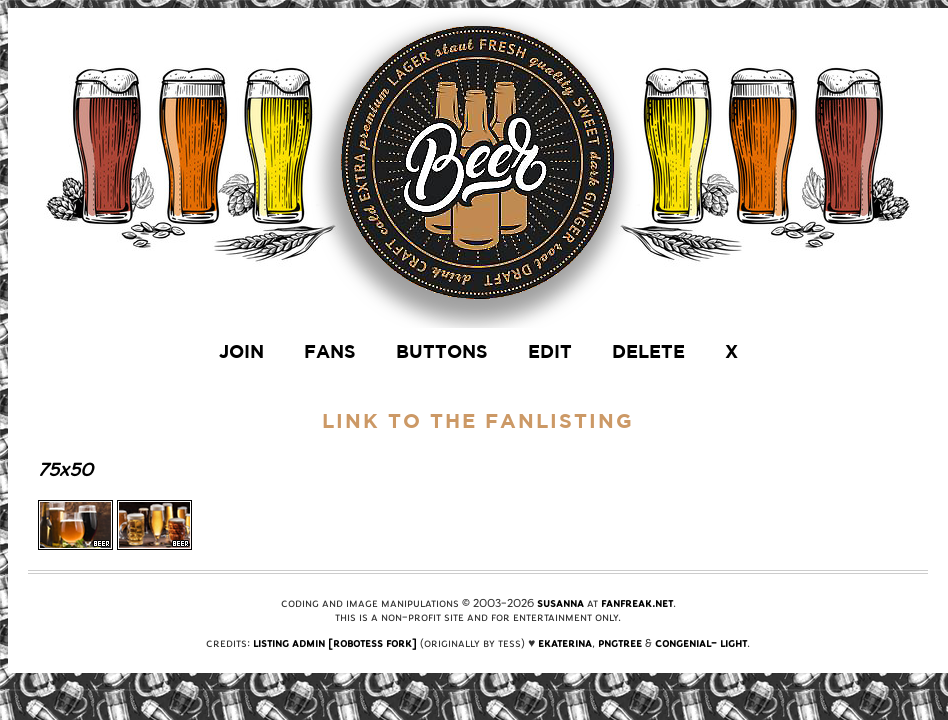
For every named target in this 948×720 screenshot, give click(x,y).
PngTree (620, 643)
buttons (442, 351)
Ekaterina (565, 643)
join (241, 351)
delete (648, 351)
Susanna (560, 603)
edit (550, 351)
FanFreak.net (637, 603)
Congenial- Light (701, 643)
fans (330, 351)
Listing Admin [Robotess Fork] (335, 643)
